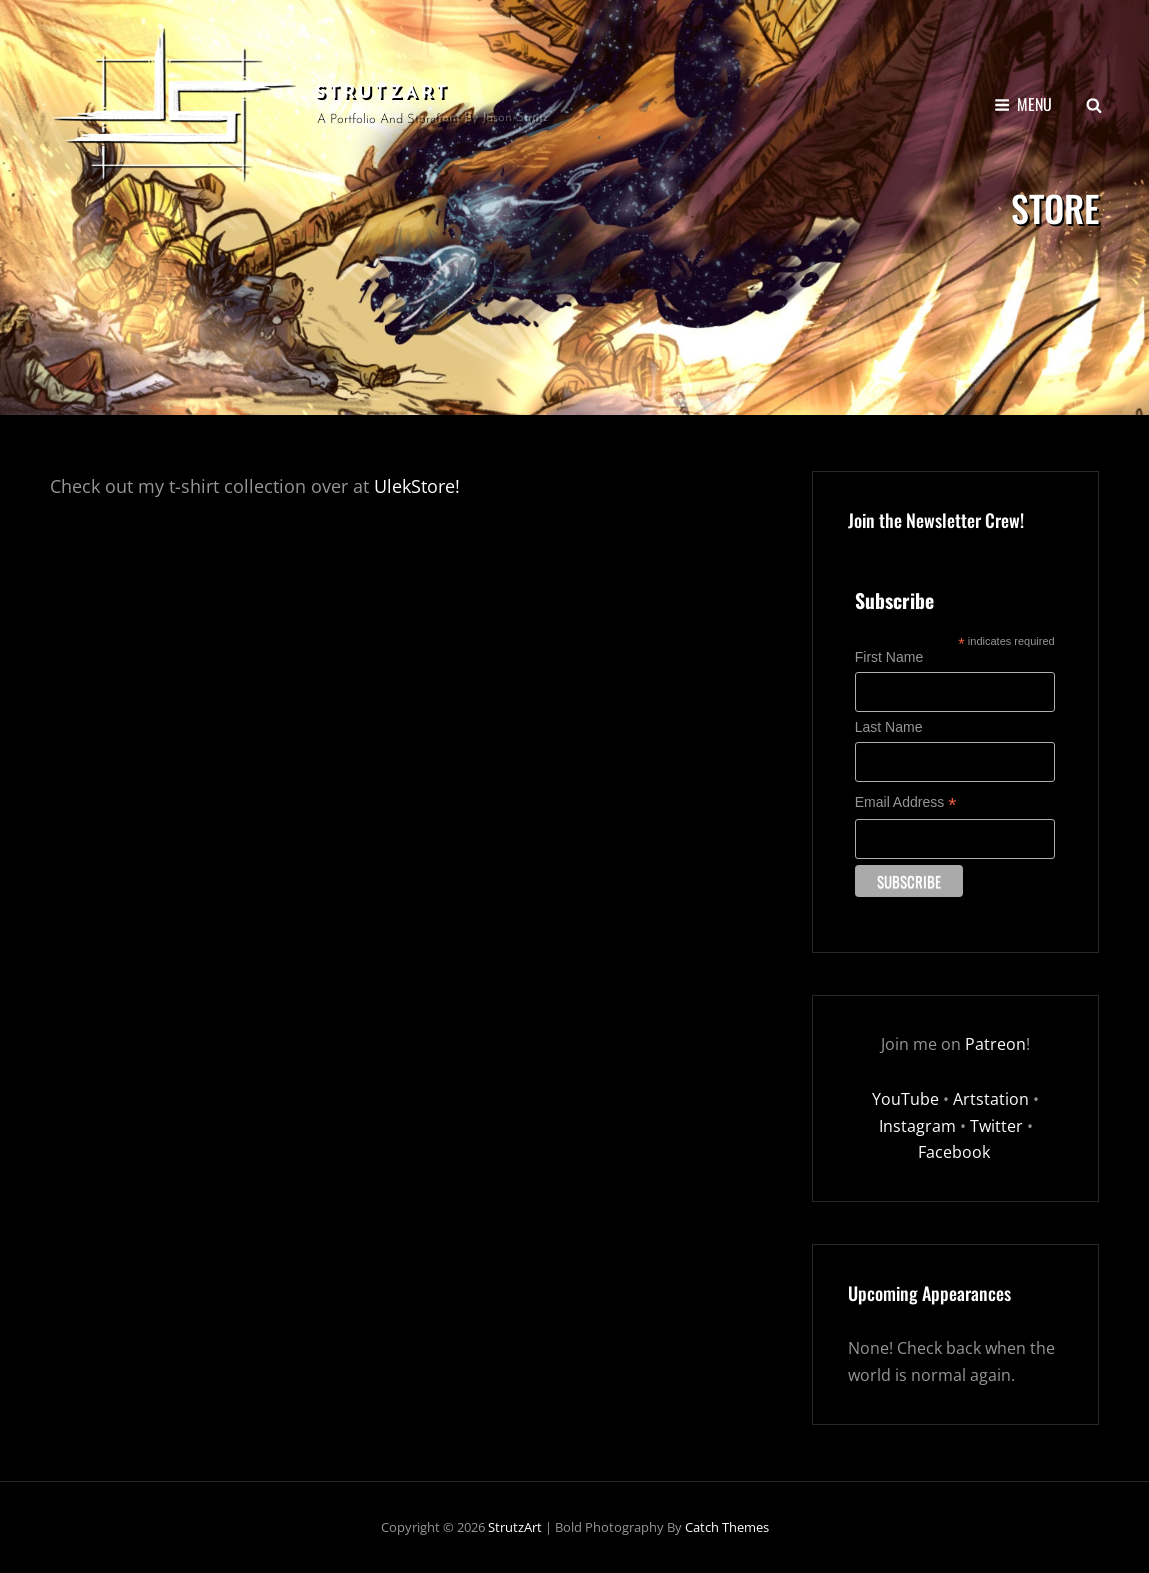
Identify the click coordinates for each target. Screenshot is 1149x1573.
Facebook (956, 1152)
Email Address (906, 802)
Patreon (995, 1044)
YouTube (905, 1099)
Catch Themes (727, 1527)
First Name (889, 657)
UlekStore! (417, 486)
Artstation (991, 1099)
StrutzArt (382, 93)
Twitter (996, 1126)
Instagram (917, 1126)
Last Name (889, 727)
